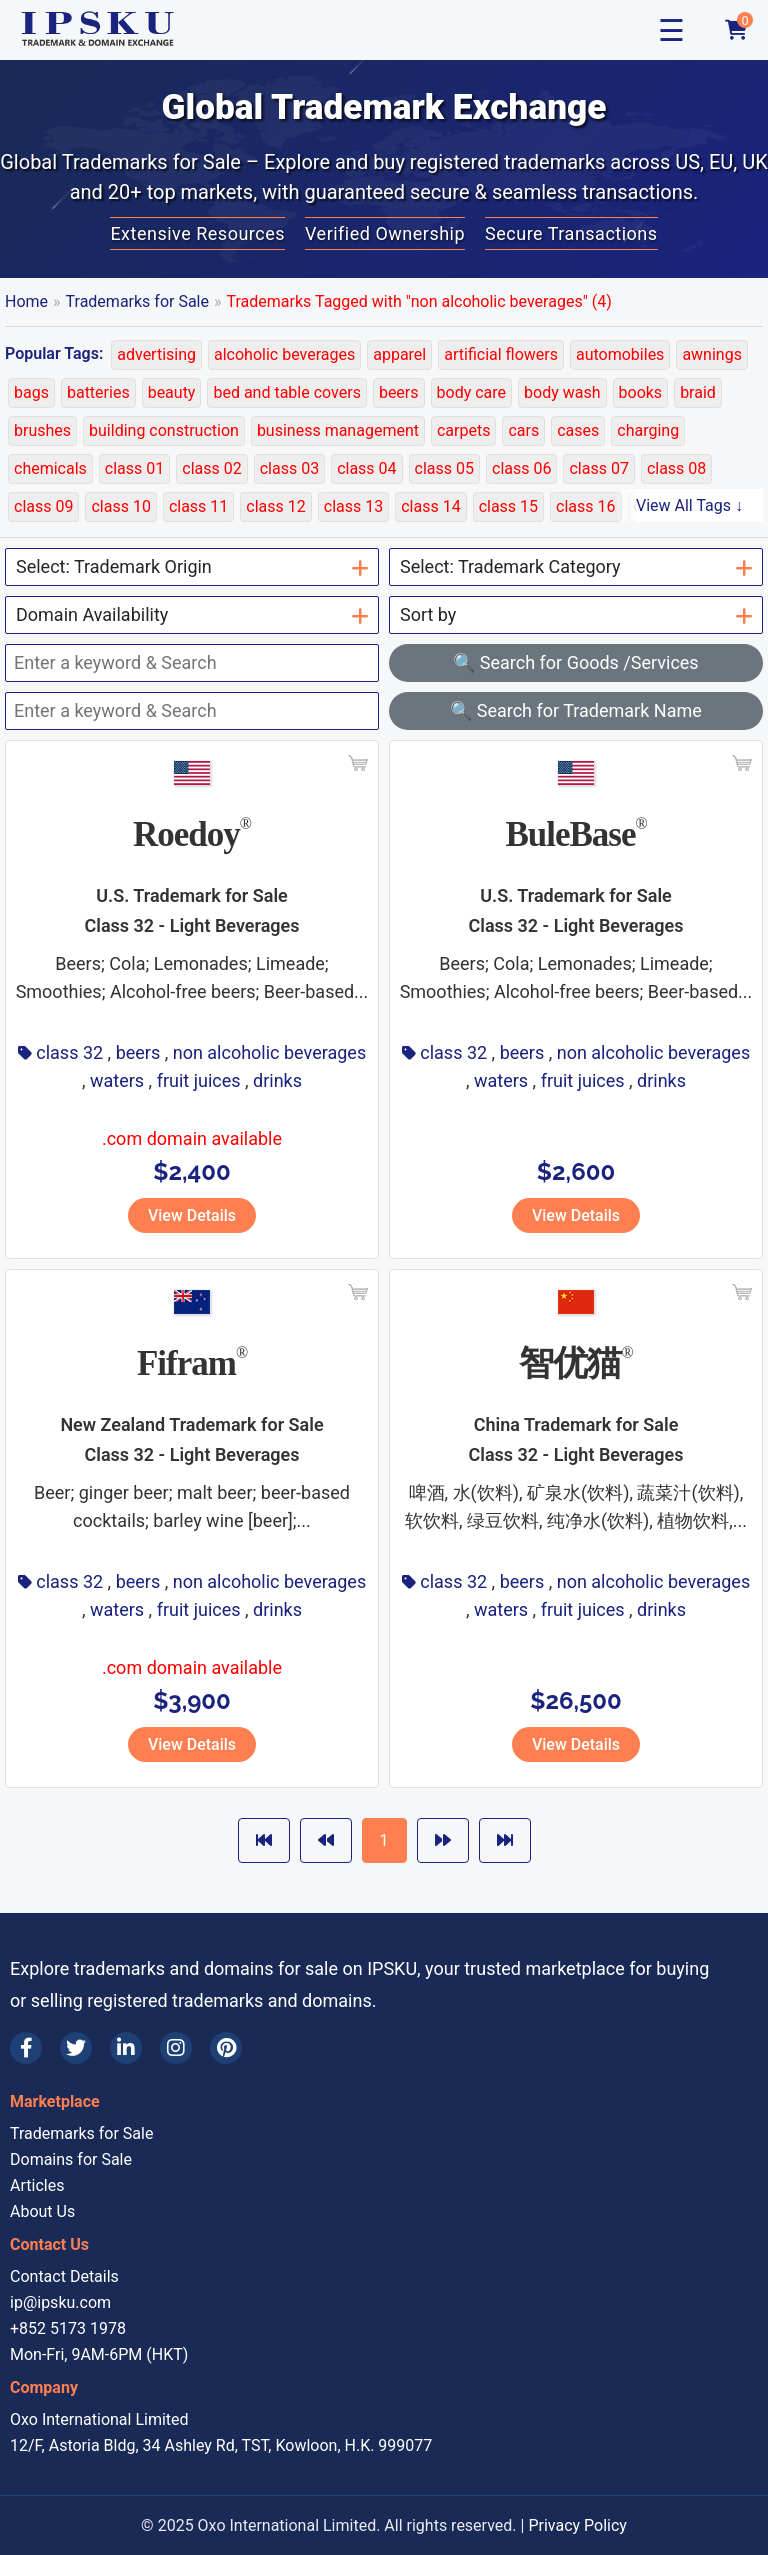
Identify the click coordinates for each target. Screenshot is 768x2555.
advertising (156, 354)
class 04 (366, 468)
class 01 (134, 468)
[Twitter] (76, 2048)
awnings (712, 354)
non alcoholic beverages (269, 1052)
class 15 (508, 506)
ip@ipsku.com (60, 2302)
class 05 (444, 468)
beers (399, 392)
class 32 (69, 1052)
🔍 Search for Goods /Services (575, 662)
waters (117, 1080)
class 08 (676, 468)
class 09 (43, 506)
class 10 (120, 506)
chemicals (50, 468)
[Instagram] (176, 2048)
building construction (164, 430)
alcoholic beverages (284, 354)
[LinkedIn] (126, 2048)
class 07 (598, 468)
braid (698, 392)
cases (578, 430)
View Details (192, 1215)
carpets (463, 430)
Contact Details (64, 2276)
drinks (277, 1080)
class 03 (289, 468)
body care (472, 392)
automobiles (620, 354)
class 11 (198, 506)
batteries (98, 392)
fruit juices (199, 1080)
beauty (172, 392)
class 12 (275, 506)
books (641, 392)
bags (31, 392)
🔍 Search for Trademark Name (576, 710)
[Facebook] (26, 2048)
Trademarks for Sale (137, 301)
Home (26, 301)
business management (338, 430)
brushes (42, 430)
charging (648, 430)
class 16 (585, 506)
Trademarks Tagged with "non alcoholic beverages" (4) (419, 301)
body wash (562, 392)
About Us (42, 2211)
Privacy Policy (577, 2525)
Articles (37, 2185)
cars (523, 430)
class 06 (521, 468)
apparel (399, 354)
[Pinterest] (226, 2048)
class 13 (353, 506)
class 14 (430, 506)
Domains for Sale (71, 2159)
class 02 (211, 468)
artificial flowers (501, 354)
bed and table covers (286, 392)
